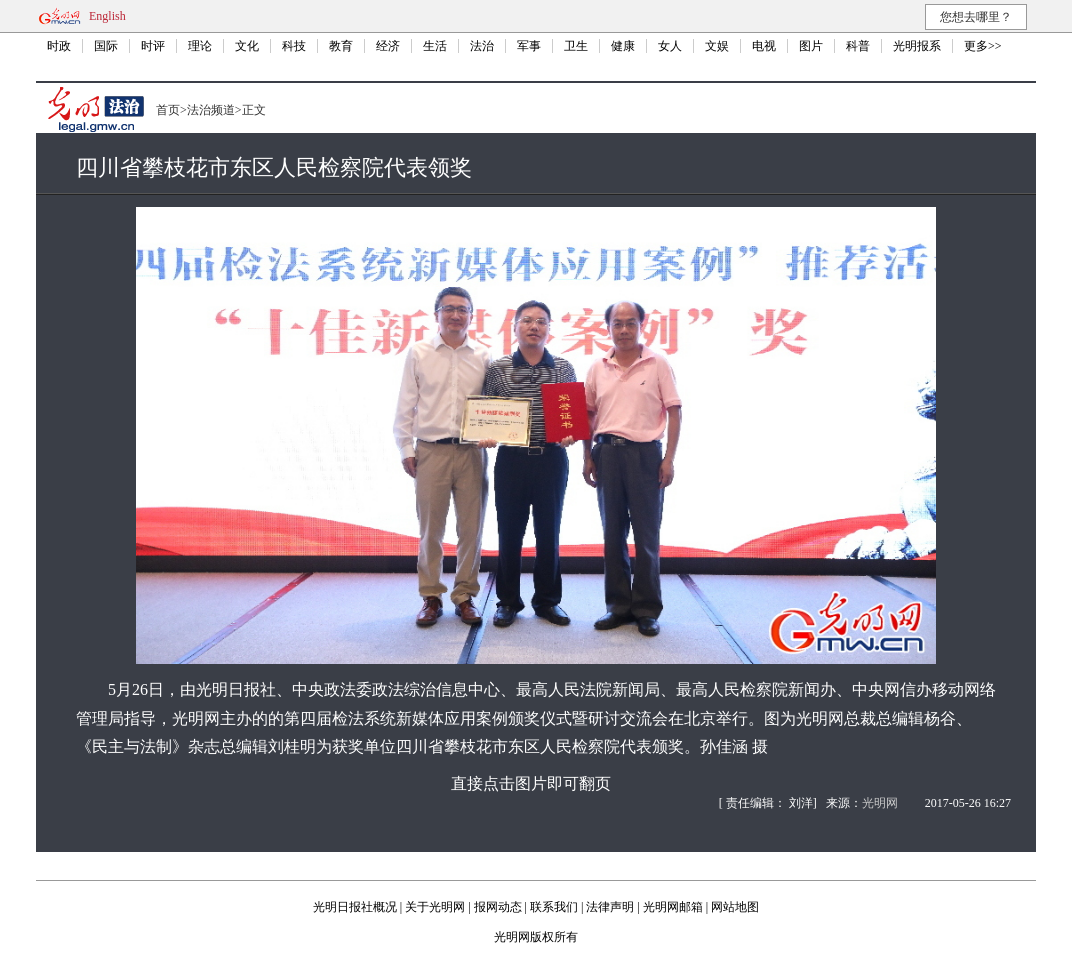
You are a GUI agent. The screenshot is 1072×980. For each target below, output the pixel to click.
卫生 (576, 46)
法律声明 (610, 907)
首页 (168, 110)
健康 (623, 46)
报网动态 (498, 907)
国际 (106, 46)
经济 (388, 46)
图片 (811, 46)
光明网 (880, 803)
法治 (482, 46)
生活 (435, 46)
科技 (294, 46)
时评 (153, 46)
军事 (529, 46)
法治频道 (211, 110)
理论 (200, 46)
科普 (858, 46)
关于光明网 (435, 907)
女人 (670, 46)
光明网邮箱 (673, 907)
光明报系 (917, 46)
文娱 (717, 46)
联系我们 (554, 907)
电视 (764, 46)
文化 (247, 46)
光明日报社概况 (355, 907)
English (107, 16)
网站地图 (735, 907)
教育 (341, 46)
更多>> (983, 46)
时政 (59, 46)
